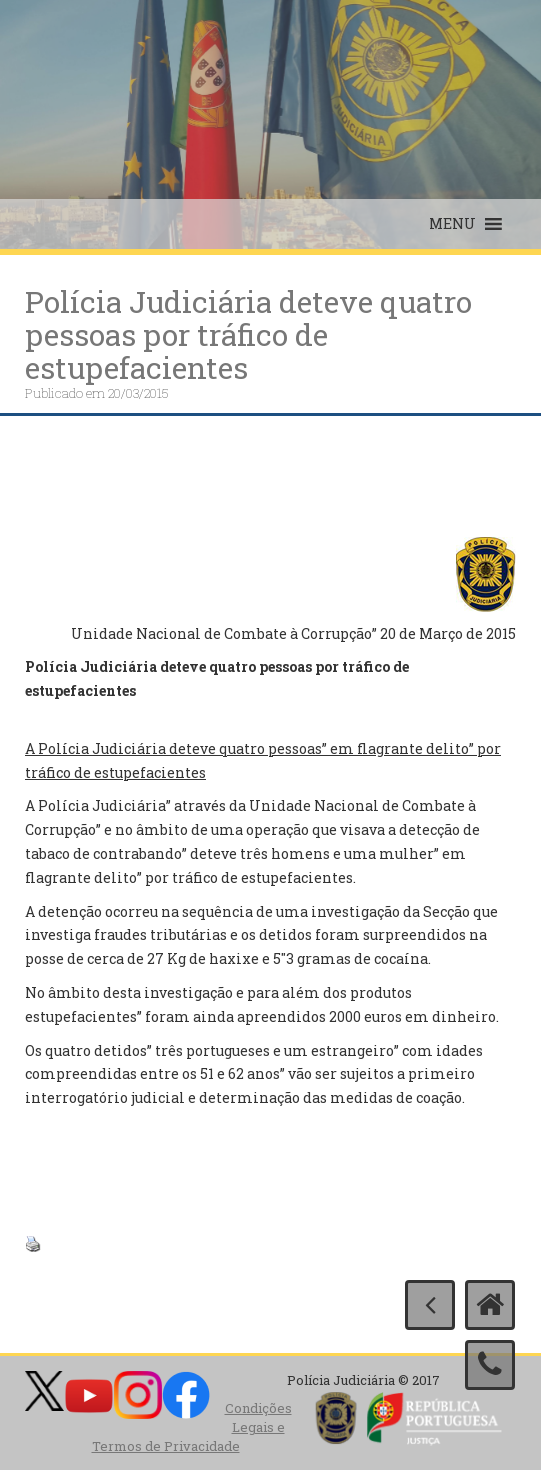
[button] (452, 224)
